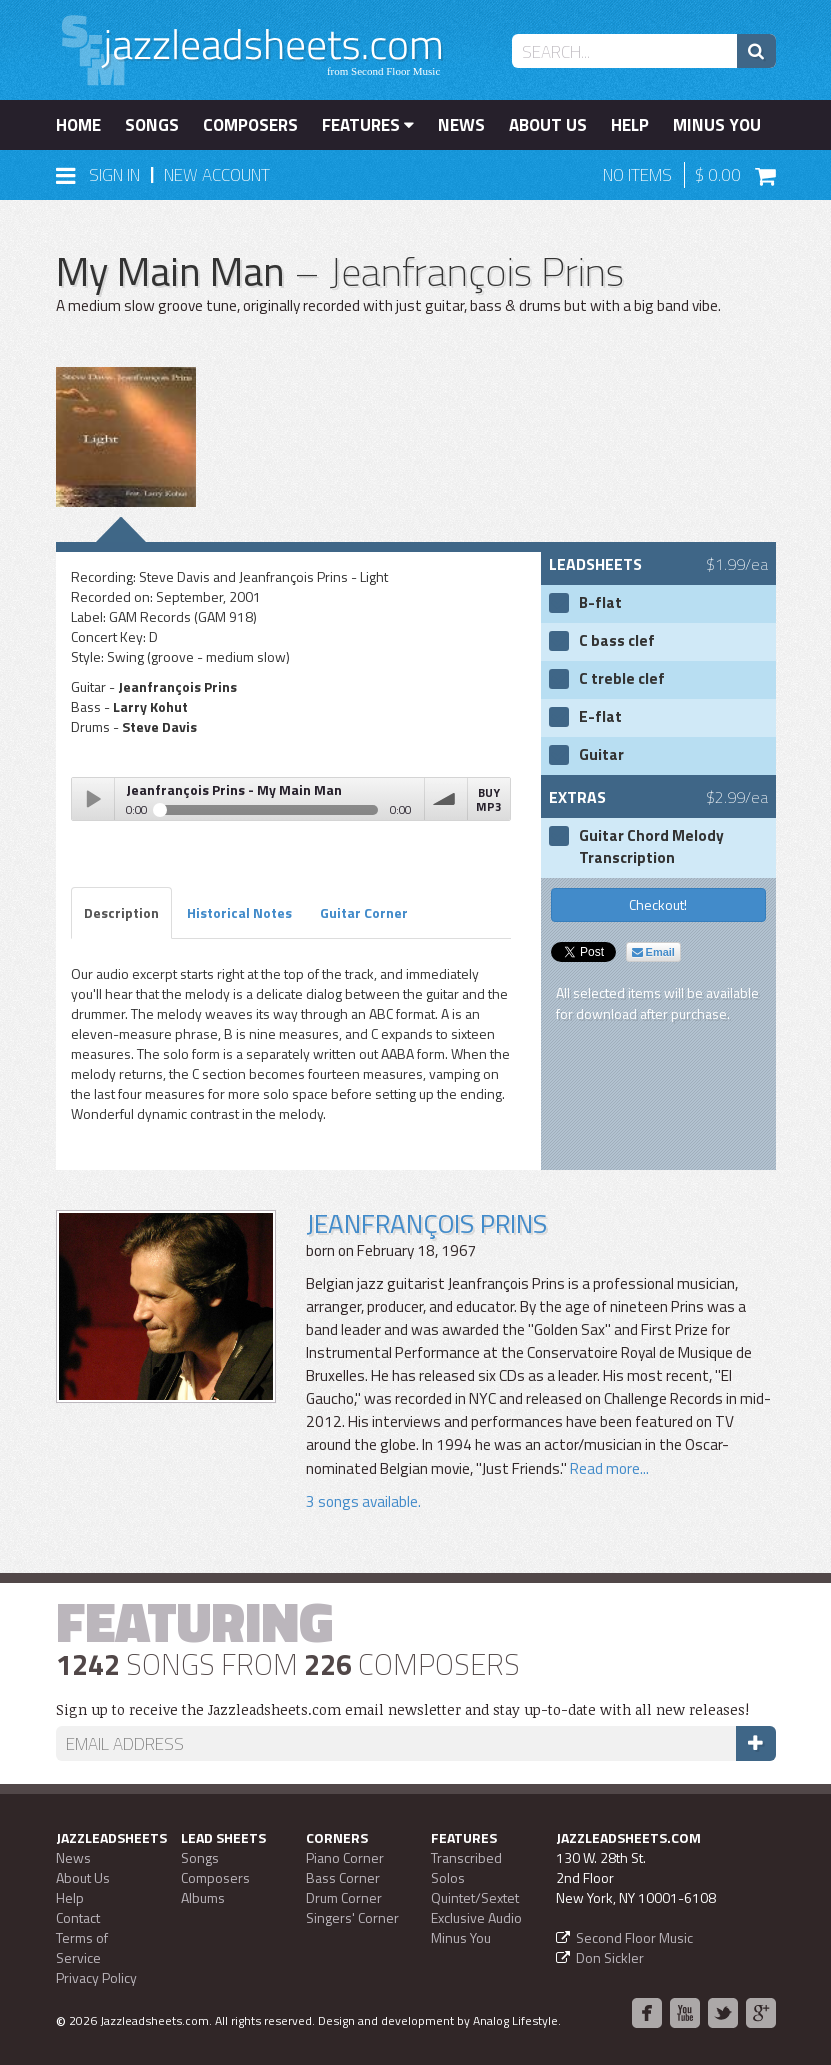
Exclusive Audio (476, 1917)
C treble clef (622, 679)
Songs (152, 125)
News (461, 125)
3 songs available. (363, 1501)
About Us (548, 125)
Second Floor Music (634, 1937)
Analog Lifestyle (515, 2020)
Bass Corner (343, 1877)
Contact (78, 1917)
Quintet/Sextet (475, 1897)
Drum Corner (344, 1897)
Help (630, 125)
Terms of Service (82, 1947)
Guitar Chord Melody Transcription (651, 847)
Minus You (717, 125)
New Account (217, 175)
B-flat (600, 603)
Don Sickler (610, 1957)
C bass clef (617, 641)
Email (653, 952)
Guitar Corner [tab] (364, 912)
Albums (203, 1897)
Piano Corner (345, 1857)
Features (368, 125)
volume (446, 799)
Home (78, 125)
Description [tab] (121, 912)
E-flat (600, 717)
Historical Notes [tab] (239, 912)
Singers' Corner (352, 1917)
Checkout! (658, 904)
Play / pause (93, 799)
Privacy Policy (96, 1977)
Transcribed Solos (466, 1867)
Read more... (608, 1468)
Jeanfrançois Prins (426, 1223)
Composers (250, 125)
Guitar (601, 755)
